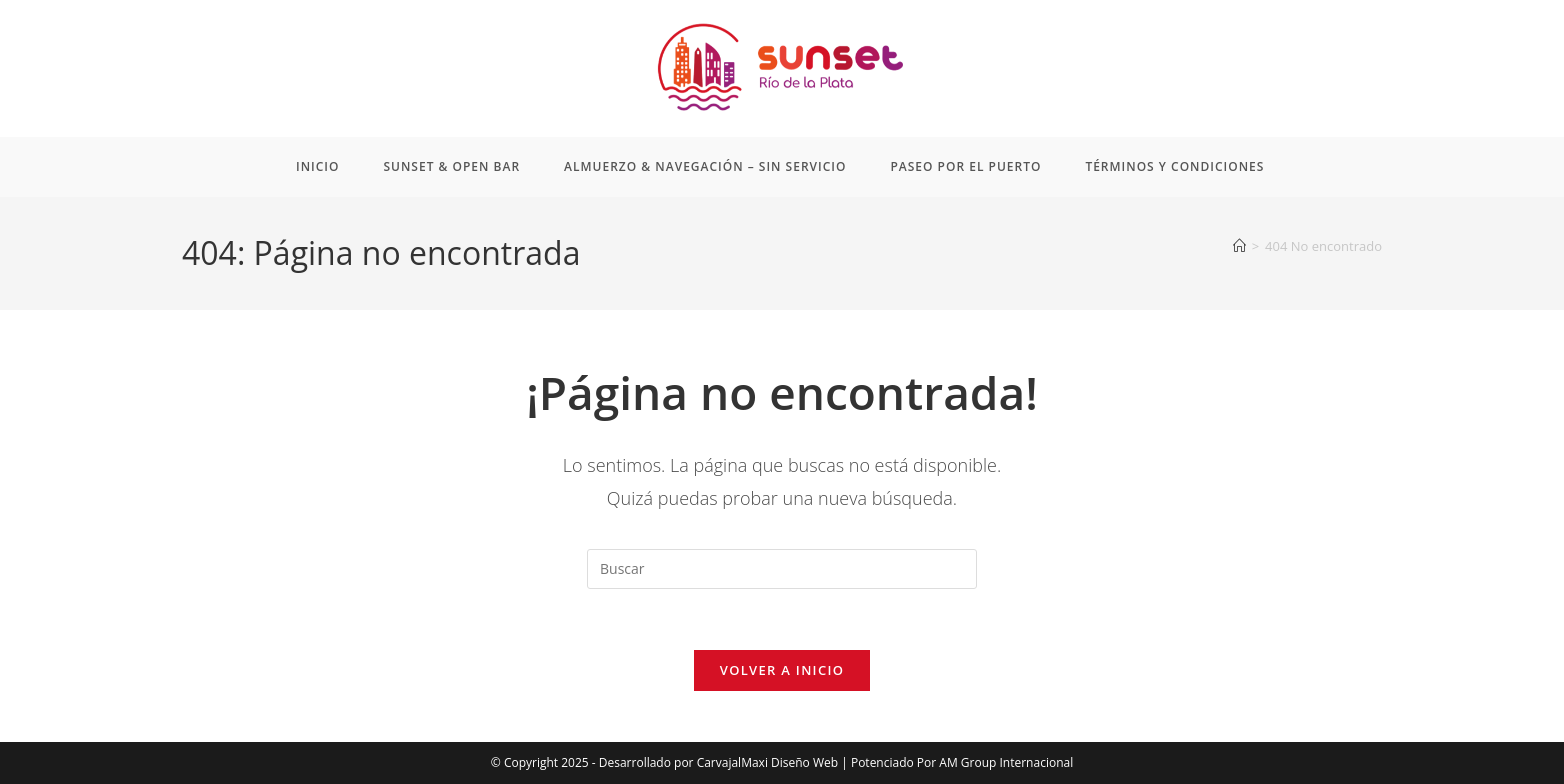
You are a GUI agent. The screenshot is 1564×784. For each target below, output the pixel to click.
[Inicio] (1239, 246)
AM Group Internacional (1006, 762)
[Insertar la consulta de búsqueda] (782, 569)
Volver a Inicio (782, 670)
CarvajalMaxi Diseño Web (767, 762)
